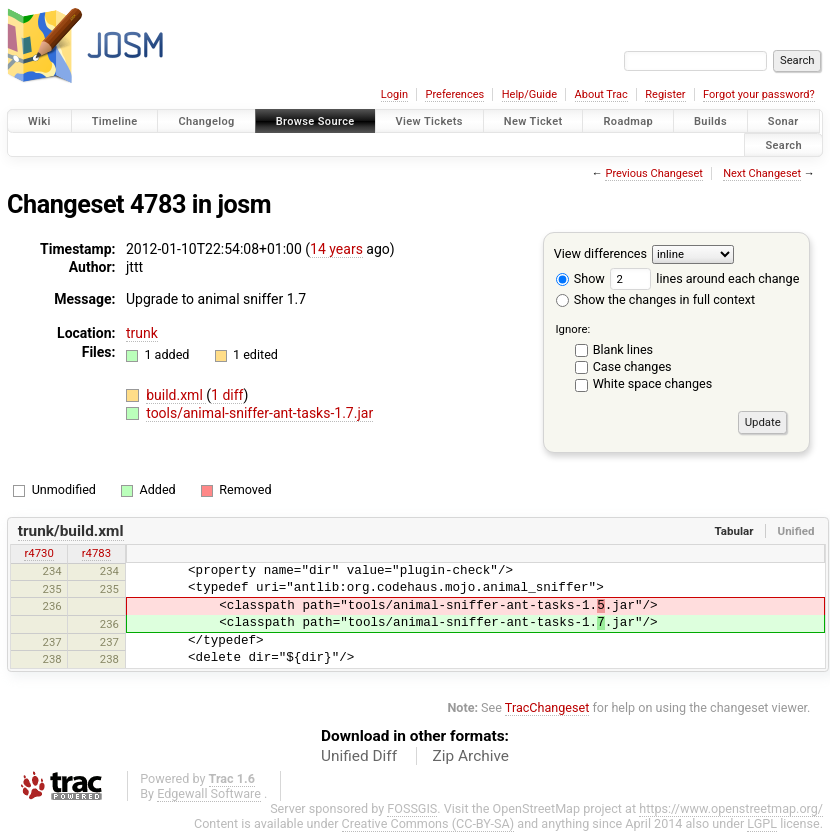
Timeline (115, 121)
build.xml (176, 395)
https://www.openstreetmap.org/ (731, 808)
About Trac (601, 94)
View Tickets (429, 121)
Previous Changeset (653, 173)
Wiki (39, 121)
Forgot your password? (759, 94)
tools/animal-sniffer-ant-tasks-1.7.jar (259, 413)
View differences (600, 253)
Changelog (206, 121)
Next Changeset (762, 173)
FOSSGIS (412, 808)
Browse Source (315, 121)
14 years (336, 249)
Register (665, 94)
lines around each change (704, 278)
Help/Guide (529, 94)
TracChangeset (547, 707)
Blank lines (623, 349)
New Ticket (533, 121)
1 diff (227, 395)
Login (394, 94)
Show (580, 278)
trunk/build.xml (71, 531)
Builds (710, 121)
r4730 (38, 553)
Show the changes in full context (655, 299)
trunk (142, 333)
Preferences (454, 94)
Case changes (632, 366)
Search (783, 144)
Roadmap (628, 121)
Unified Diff (359, 756)
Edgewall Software (209, 793)
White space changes (653, 383)
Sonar (783, 121)
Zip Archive (471, 756)
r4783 (96, 553)
